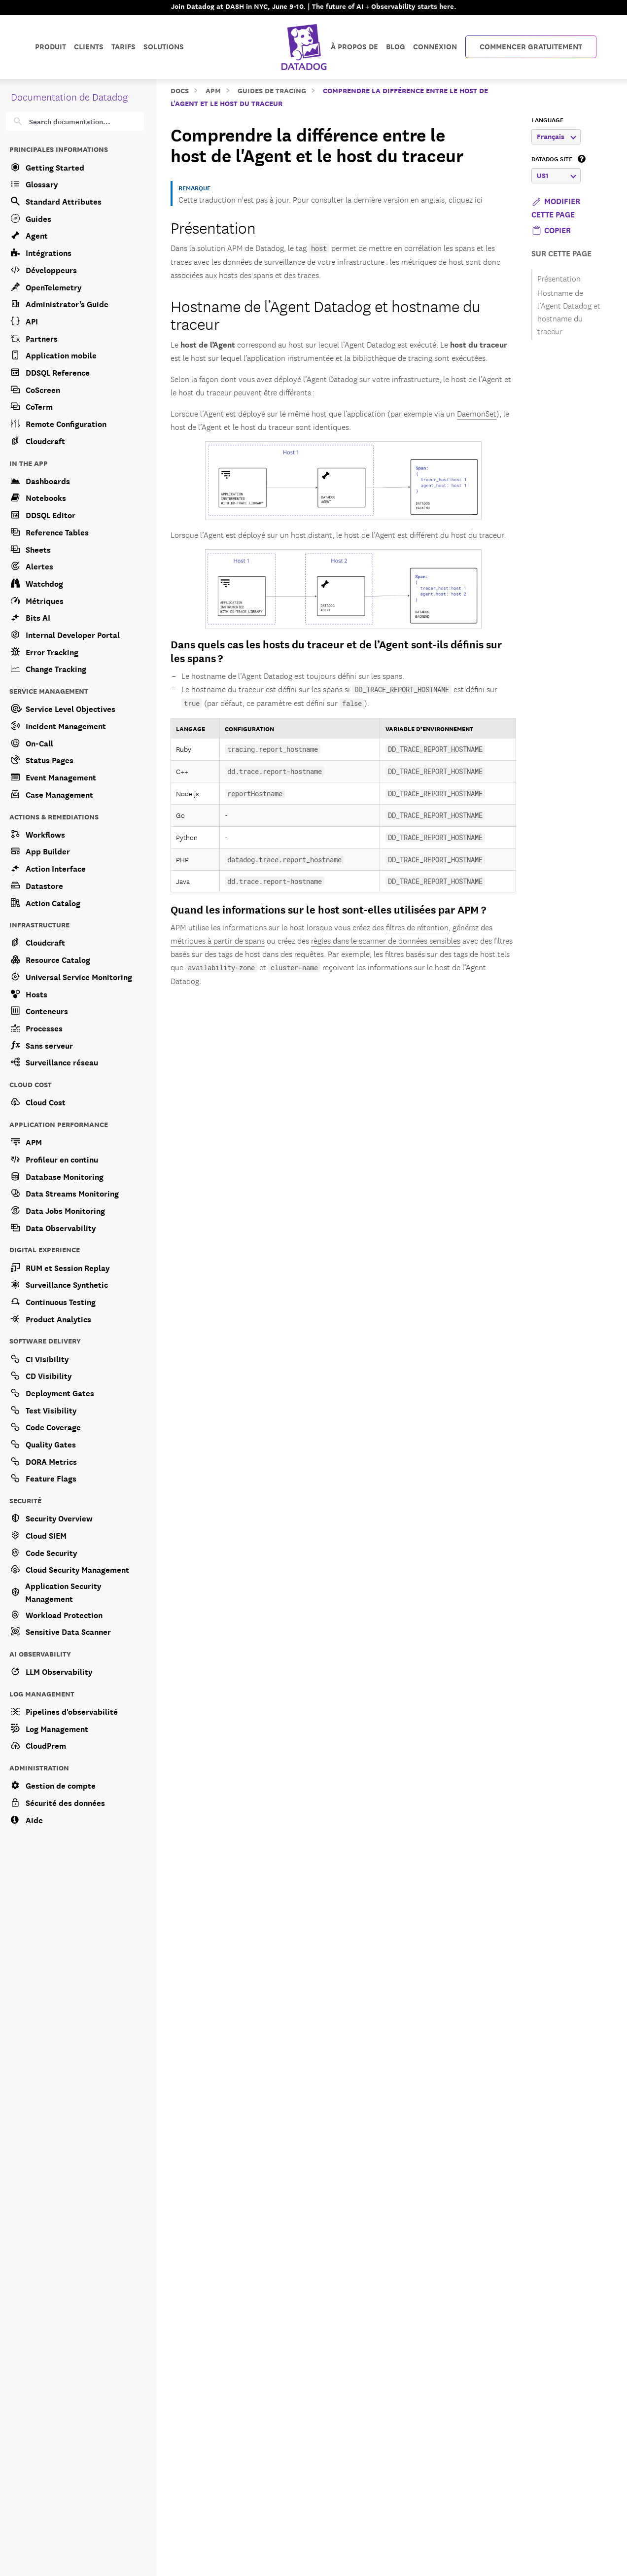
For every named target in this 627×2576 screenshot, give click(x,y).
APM (213, 90)
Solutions (163, 46)
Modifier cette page (555, 207)
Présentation (213, 226)
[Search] (82, 121)
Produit (50, 46)
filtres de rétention (417, 927)
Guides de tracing (272, 90)
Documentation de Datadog (69, 96)
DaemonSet (476, 413)
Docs (180, 90)
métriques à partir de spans (218, 940)
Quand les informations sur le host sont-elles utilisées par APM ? (328, 909)
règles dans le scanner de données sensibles (385, 940)
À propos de (354, 46)
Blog (395, 46)
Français (556, 136)
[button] (551, 229)
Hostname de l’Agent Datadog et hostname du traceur (326, 313)
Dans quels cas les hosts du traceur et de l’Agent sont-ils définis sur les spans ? (336, 651)
